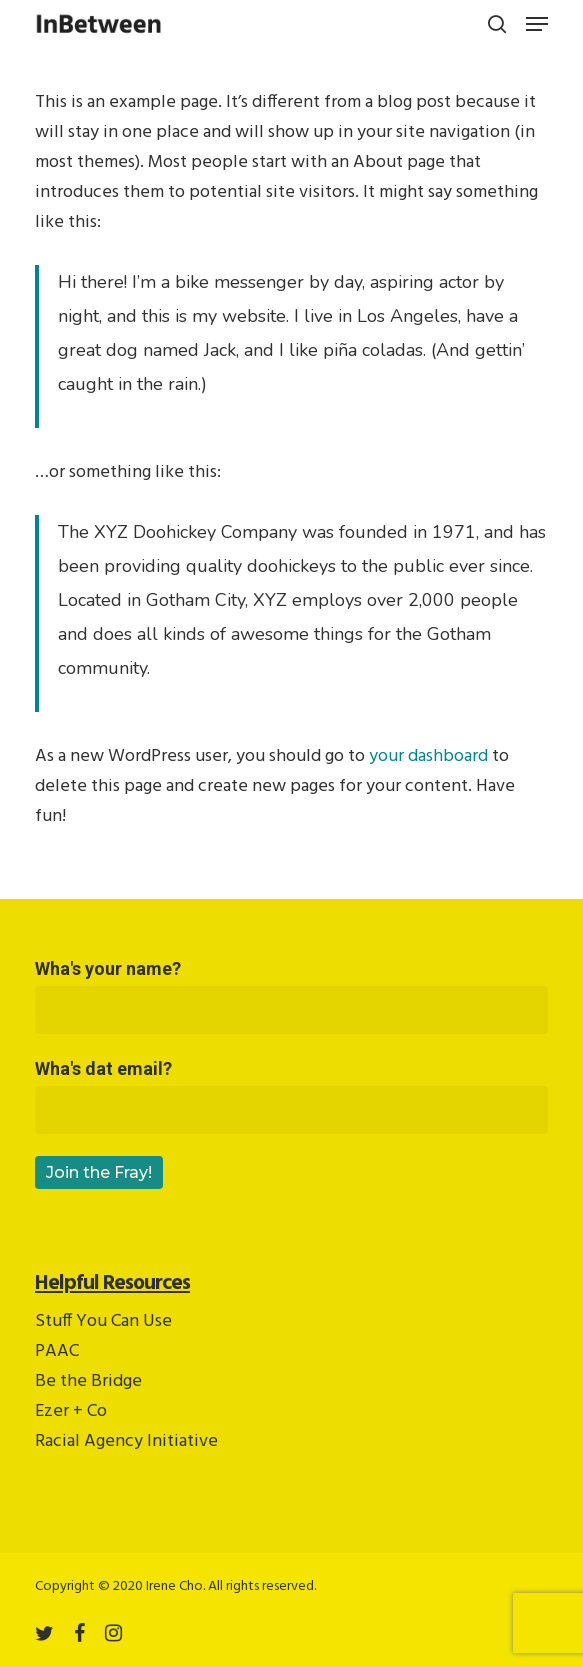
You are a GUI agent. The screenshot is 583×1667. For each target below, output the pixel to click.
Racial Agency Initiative (126, 1441)
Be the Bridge (88, 1381)
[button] (537, 24)
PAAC (57, 1351)
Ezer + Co (71, 1411)
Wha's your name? (291, 996)
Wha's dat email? (291, 1096)
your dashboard (428, 756)
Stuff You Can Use (103, 1321)
